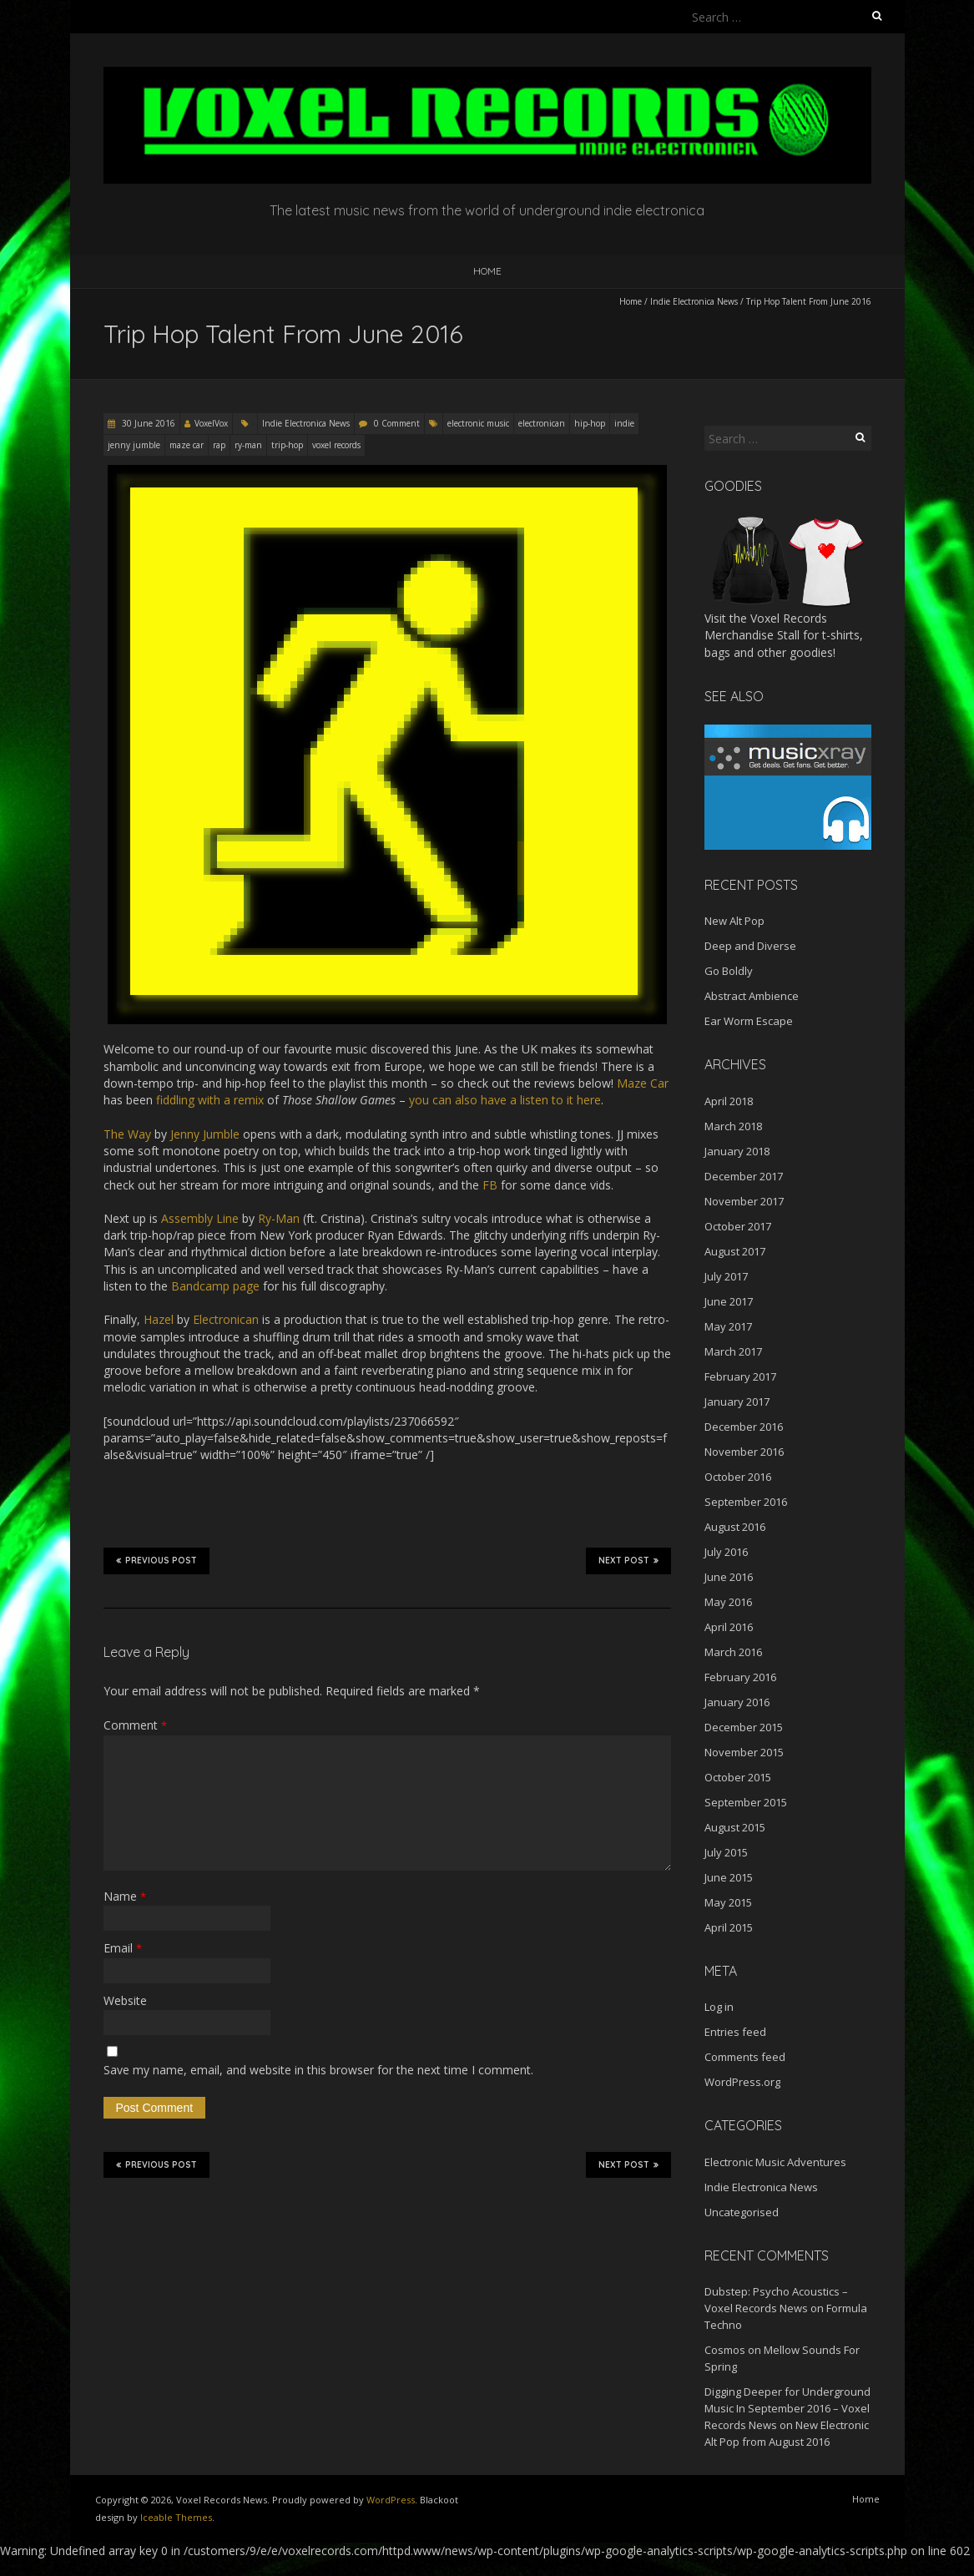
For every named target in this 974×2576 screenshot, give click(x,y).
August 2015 (734, 1827)
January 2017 (737, 1401)
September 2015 (745, 1802)
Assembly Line (200, 1218)
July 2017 (726, 1276)
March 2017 (733, 1351)
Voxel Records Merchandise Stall (765, 626)
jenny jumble (134, 445)
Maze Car (643, 1083)
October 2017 (737, 1226)
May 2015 (728, 1902)
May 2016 (728, 1601)
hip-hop (589, 423)
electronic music (478, 423)
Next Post (628, 1560)
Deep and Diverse (750, 945)
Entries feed (735, 2031)
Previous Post (156, 1560)
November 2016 (744, 1451)
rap (219, 445)
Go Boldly (728, 970)
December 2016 (743, 1426)
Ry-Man (279, 1218)
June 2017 (728, 1301)
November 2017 (744, 1201)
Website (125, 2000)
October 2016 (737, 1476)
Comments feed (744, 2056)
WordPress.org (742, 2081)
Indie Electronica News (694, 301)
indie (624, 423)
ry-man (248, 445)
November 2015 (744, 1752)
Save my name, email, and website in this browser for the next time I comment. (318, 2070)
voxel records (336, 445)
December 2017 (743, 1176)
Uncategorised (741, 2212)
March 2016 (733, 1651)
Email (122, 1948)
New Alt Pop (734, 920)
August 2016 (734, 1526)
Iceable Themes (176, 2517)
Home (487, 271)
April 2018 (728, 1101)
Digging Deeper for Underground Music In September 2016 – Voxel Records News (787, 2408)
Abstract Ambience (751, 995)
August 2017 (734, 1251)
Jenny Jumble (205, 1134)
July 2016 (726, 1551)
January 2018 (737, 1151)
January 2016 (737, 1702)
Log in (719, 2006)
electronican (541, 423)
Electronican (226, 1319)
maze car (186, 445)
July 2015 (726, 1852)
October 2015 (737, 1777)
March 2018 (733, 1126)
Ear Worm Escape (748, 1020)
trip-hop (287, 445)
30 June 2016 (147, 423)
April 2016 (728, 1626)
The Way (127, 1134)
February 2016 (740, 1677)
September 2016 (745, 1501)
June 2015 (728, 1877)
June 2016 (728, 1576)
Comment (135, 1725)
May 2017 (728, 1326)
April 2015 (728, 1927)
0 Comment (397, 423)
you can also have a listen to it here (505, 1100)
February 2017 (740, 1376)
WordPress (390, 2499)
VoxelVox (211, 423)
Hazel (159, 1319)
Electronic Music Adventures (775, 2161)
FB (489, 1185)
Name (124, 1896)
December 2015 (743, 1727)
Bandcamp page (215, 1286)
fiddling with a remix (210, 1100)
